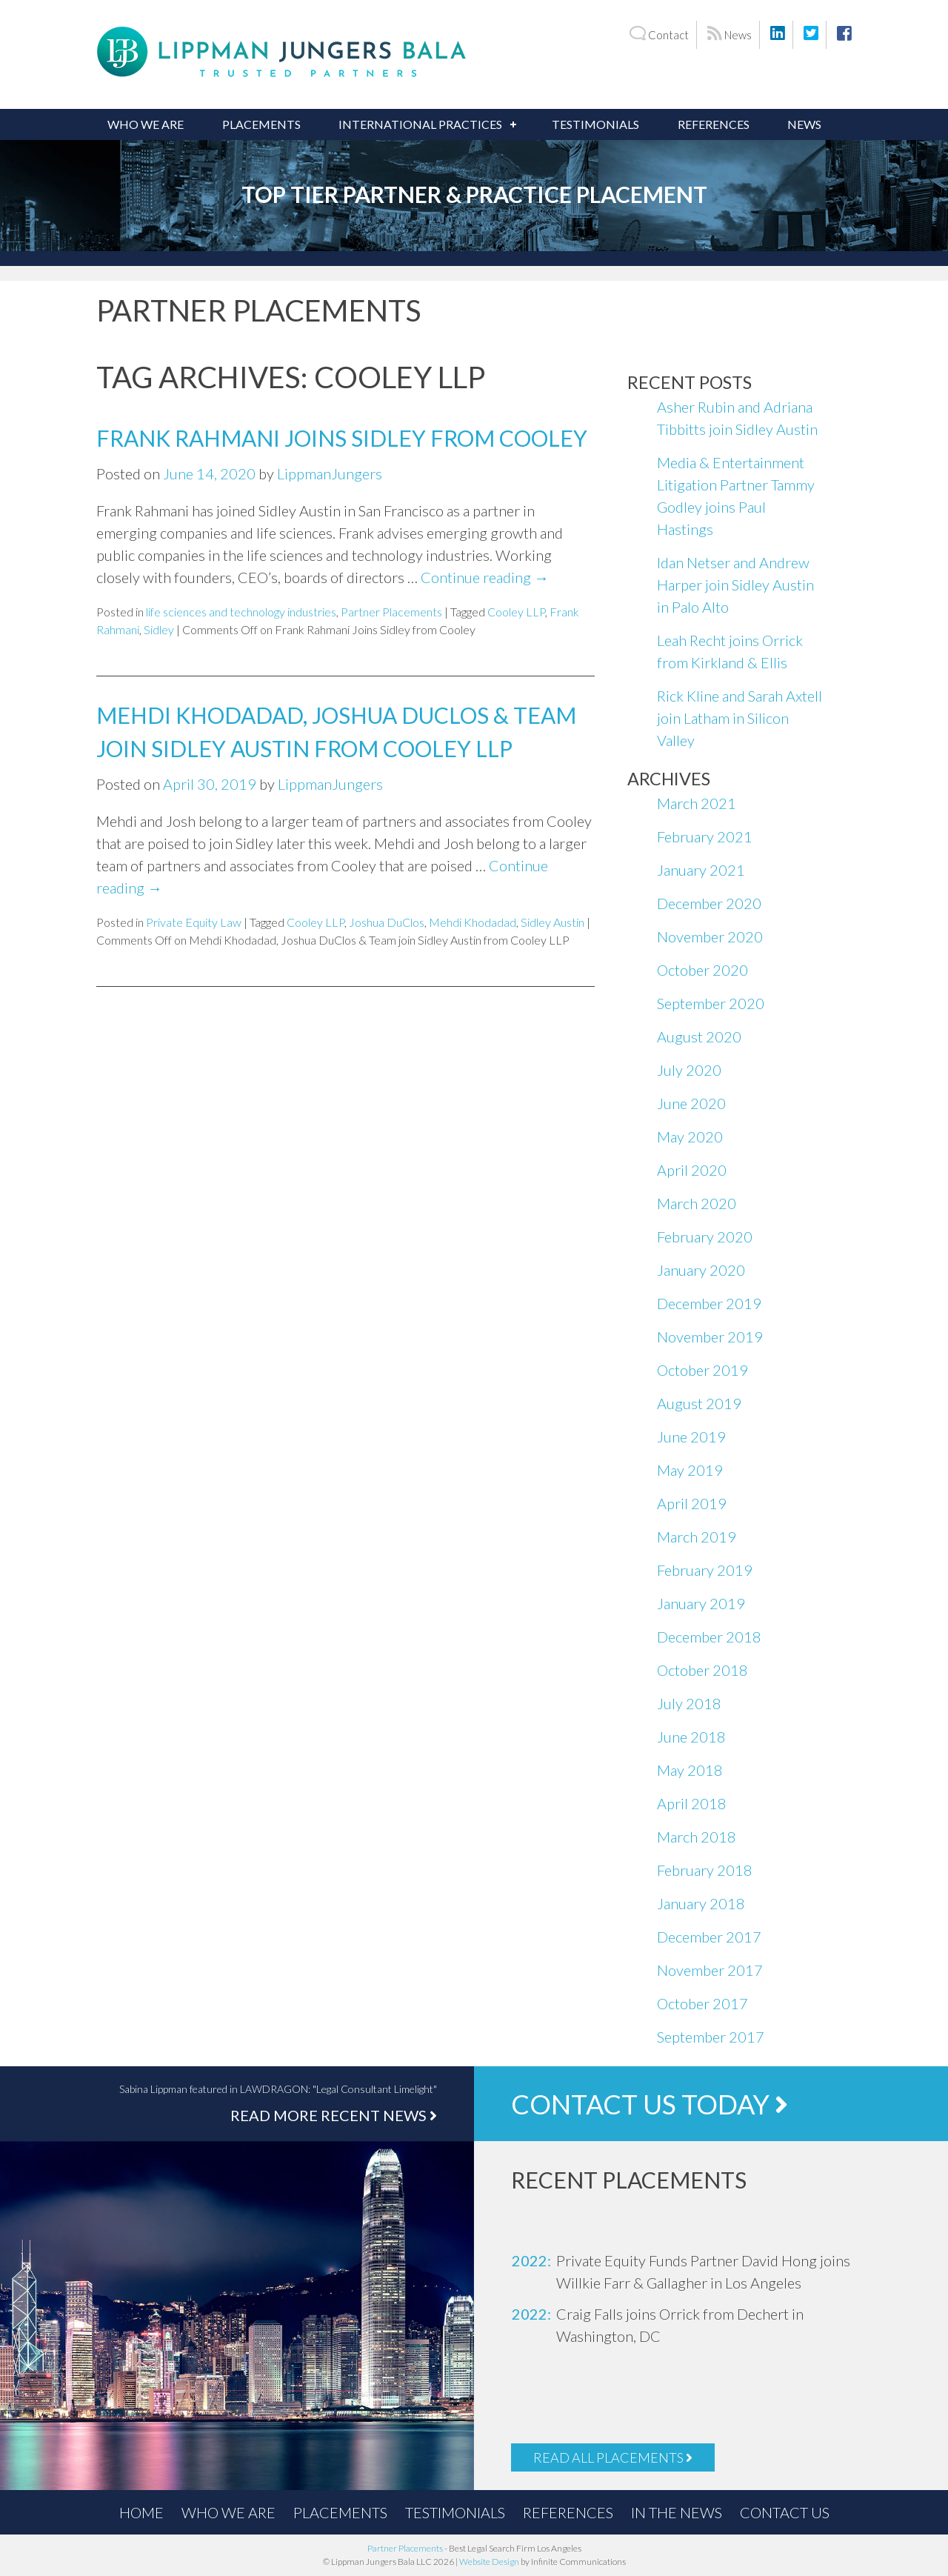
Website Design (489, 2561)
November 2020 (710, 936)
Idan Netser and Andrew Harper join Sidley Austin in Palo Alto (735, 584)
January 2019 (701, 1603)
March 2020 (696, 1203)
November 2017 (710, 1970)
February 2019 (704, 1570)
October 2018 (702, 1670)
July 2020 (689, 1070)
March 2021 (696, 803)
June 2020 (691, 1103)
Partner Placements (391, 612)
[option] (696, 2271)
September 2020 (710, 1003)
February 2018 (704, 1870)
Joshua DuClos (386, 922)
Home (141, 2512)
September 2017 (710, 2037)
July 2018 (689, 1703)
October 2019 (702, 1370)
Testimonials (595, 124)
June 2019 (691, 1436)
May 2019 (690, 1470)
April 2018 (692, 1803)
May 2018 (690, 1770)
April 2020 (692, 1170)
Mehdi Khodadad (472, 922)
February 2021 (704, 836)
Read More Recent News (333, 2115)
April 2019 (692, 1503)
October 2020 (702, 970)
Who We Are (145, 124)
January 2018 (701, 1903)
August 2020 (699, 1036)
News (729, 33)
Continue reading (485, 577)
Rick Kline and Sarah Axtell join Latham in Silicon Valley (739, 718)
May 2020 (690, 1136)
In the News (676, 2512)
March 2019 (696, 1536)
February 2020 (704, 1236)
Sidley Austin (552, 922)
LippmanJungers (329, 473)
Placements (261, 124)
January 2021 (701, 870)
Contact (659, 33)
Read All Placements (612, 2457)
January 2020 (701, 1270)
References (714, 124)
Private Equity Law (193, 922)
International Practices (420, 124)
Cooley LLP (516, 612)
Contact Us (785, 2512)
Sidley (159, 629)
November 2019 (710, 1336)
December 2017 (709, 1937)
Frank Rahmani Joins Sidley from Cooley (341, 438)
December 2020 (709, 903)
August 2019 (699, 1403)
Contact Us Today (649, 2104)
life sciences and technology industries (241, 612)
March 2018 (696, 1837)
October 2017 (702, 2003)
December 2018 (709, 1636)
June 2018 (691, 1736)
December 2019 (709, 1303)
